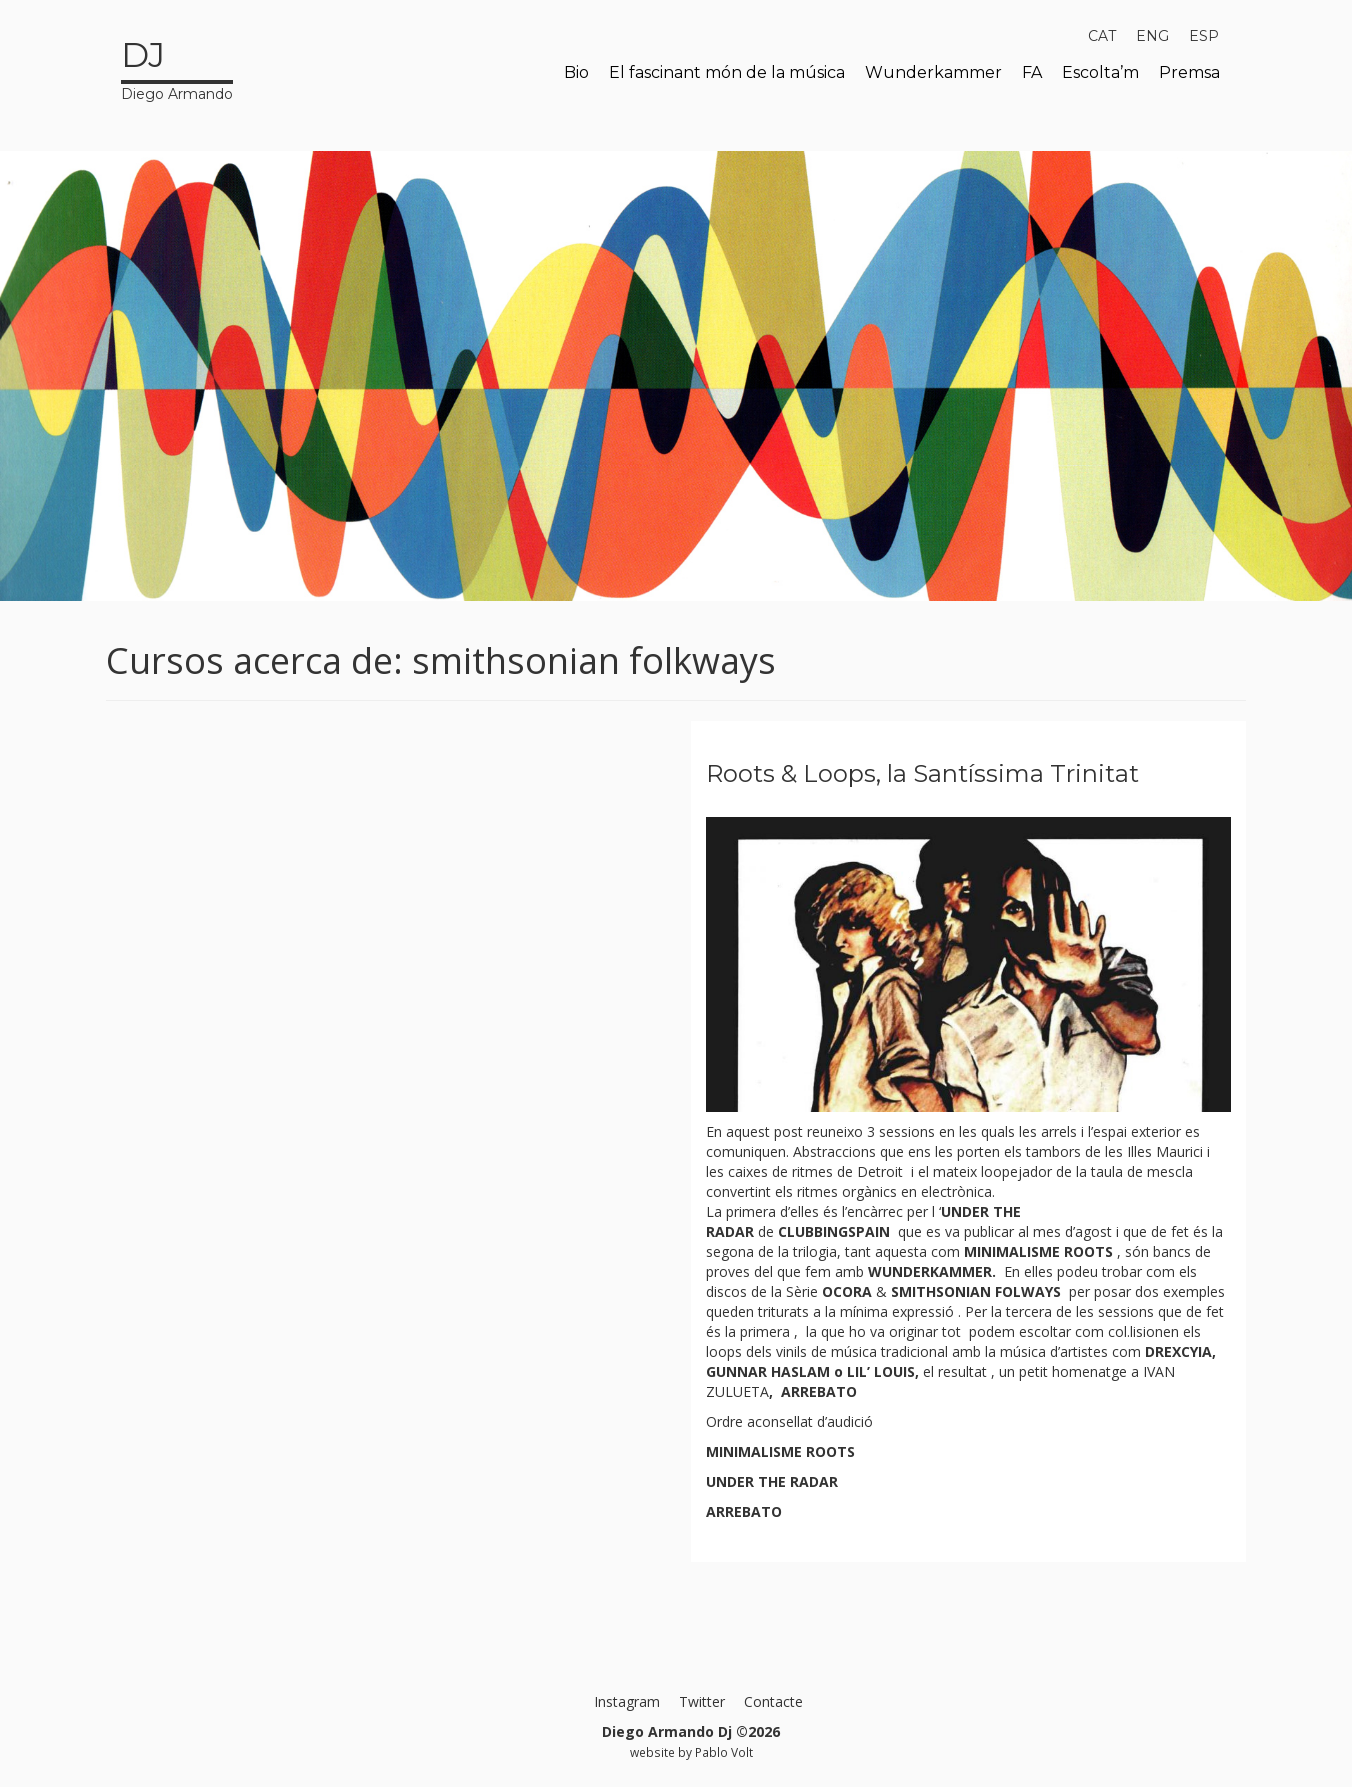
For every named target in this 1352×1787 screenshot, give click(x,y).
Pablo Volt (724, 1752)
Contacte (773, 1701)
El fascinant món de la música (727, 72)
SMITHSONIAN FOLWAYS (976, 1291)
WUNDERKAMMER (930, 1271)
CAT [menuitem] (1102, 36)
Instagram (627, 1701)
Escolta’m (1100, 72)
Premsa (1189, 72)
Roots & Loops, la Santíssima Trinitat (922, 773)
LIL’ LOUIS (881, 1371)
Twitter (702, 1701)
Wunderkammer (933, 72)
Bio (576, 72)
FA (1032, 72)
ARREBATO (819, 1391)
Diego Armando (177, 67)
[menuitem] (1102, 36)
